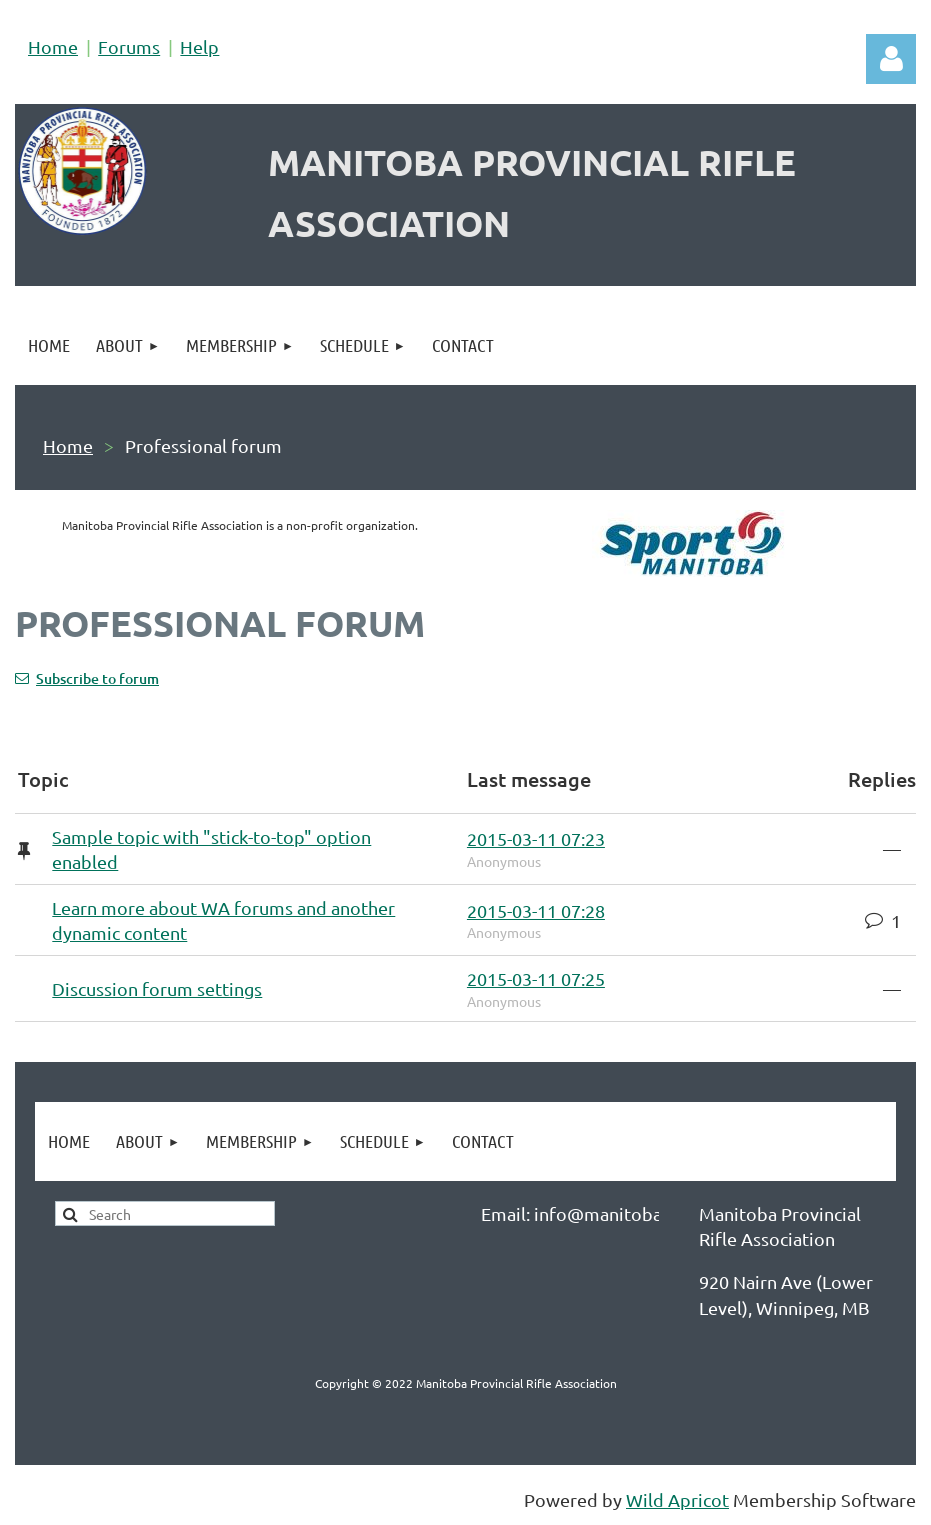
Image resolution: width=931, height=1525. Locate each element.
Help (199, 46)
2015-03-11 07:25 (536, 978)
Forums (129, 46)
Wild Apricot (677, 1499)
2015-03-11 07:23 (536, 838)
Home (53, 46)
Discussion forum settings (157, 988)
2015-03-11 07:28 (536, 910)
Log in (891, 59)
